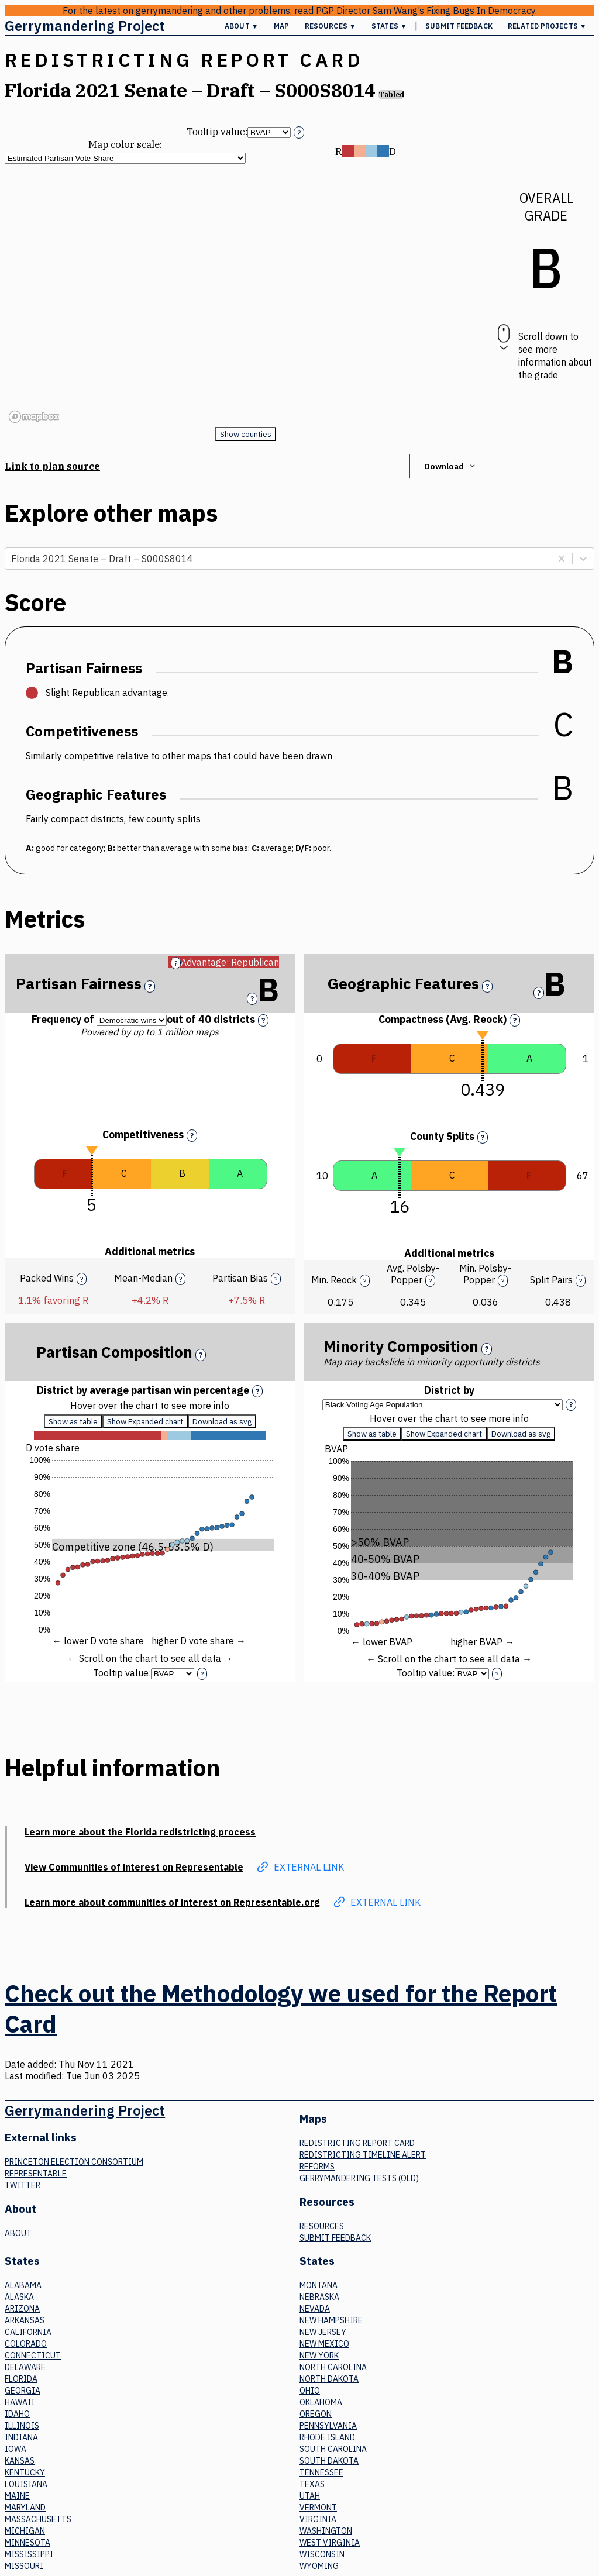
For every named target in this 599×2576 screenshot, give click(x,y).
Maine (17, 2496)
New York (319, 2355)
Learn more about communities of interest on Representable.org (172, 1902)
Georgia (22, 2390)
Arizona (22, 2308)
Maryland (25, 2507)
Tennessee (321, 2472)
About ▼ (242, 26)
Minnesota (27, 2542)
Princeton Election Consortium (74, 2162)
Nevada (315, 2308)
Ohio (310, 2390)
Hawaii (20, 2402)
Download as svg (222, 1427)
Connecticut (33, 2355)
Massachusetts (38, 2519)
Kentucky (25, 2472)
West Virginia (330, 2542)
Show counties (245, 434)
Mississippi (29, 2554)
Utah (310, 2496)
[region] (245, 295)
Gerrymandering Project (85, 25)
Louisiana (26, 2484)
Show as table (73, 1427)
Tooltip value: (217, 131)
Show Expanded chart (145, 1427)
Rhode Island (327, 2437)
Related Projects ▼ (547, 26)
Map (281, 26)
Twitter (22, 2185)
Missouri (24, 2566)
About (18, 2233)
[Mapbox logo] (34, 416)
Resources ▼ (330, 26)
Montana (319, 2285)
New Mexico (324, 2344)
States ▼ (389, 26)
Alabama (23, 2285)
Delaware (25, 2367)
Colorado (26, 2344)
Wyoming (319, 2566)
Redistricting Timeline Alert (363, 2155)
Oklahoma (321, 2402)
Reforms (317, 2166)
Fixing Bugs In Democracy (480, 10)
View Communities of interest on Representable (134, 1867)
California (28, 2332)
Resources (322, 2226)
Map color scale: (125, 144)
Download (450, 466)
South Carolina (333, 2449)
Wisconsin (322, 2554)
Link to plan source (52, 466)
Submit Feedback (459, 26)
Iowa (15, 2449)
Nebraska (319, 2297)
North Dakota (329, 2379)
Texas (312, 2484)
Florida (21, 2379)
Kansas (20, 2461)
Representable (36, 2173)
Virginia (318, 2519)
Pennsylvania (328, 2425)
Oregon (316, 2414)
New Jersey (323, 2332)
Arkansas (24, 2320)
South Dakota (329, 2461)
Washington (326, 2531)
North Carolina (333, 2367)
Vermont (318, 2507)
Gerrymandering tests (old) (359, 2178)
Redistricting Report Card (357, 2143)
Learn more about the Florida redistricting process (140, 1832)
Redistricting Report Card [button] (184, 59)
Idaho (17, 2414)
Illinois (22, 2425)
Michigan (25, 2531)
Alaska (19, 2297)
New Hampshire (331, 2320)
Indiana (21, 2437)
